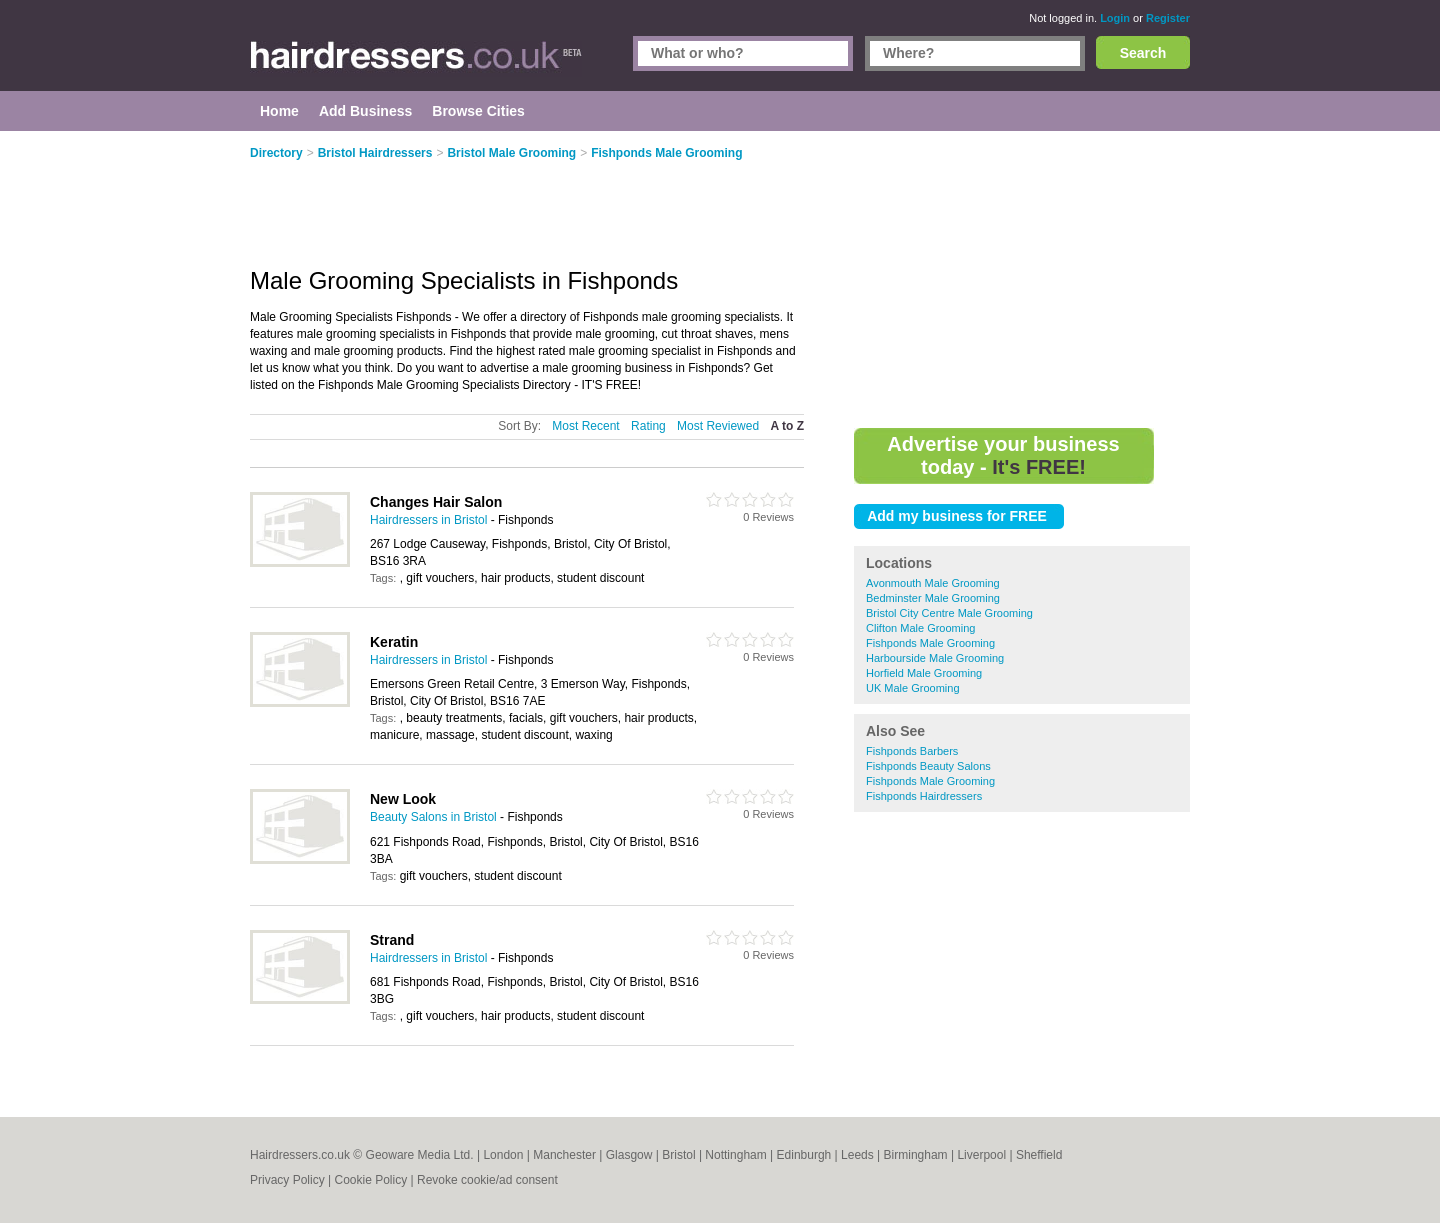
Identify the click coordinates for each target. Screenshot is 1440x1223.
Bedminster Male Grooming (933, 598)
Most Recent (585, 426)
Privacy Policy (287, 1180)
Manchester (564, 1155)
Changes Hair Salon (436, 502)
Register (1168, 18)
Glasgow (629, 1155)
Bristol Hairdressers (375, 153)
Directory (276, 153)
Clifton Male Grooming (920, 628)
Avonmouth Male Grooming (933, 583)
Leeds (857, 1155)
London (503, 1155)
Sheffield (1039, 1155)
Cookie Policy (370, 1180)
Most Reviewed (718, 426)
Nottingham (735, 1155)
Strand (392, 940)
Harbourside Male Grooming (935, 658)
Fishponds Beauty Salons (928, 766)
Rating (648, 426)
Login (1115, 18)
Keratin (394, 642)
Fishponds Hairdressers (924, 796)
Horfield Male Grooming (924, 673)
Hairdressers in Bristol (428, 520)
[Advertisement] (1022, 280)
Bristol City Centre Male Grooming (949, 613)
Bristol (678, 1155)
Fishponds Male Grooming (930, 643)
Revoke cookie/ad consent (487, 1180)
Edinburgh (804, 1155)
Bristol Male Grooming (511, 153)
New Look (403, 799)
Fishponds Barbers (912, 751)
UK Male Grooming (913, 688)
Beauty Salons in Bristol (433, 817)
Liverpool (981, 1155)
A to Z (787, 426)
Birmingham (916, 1155)
